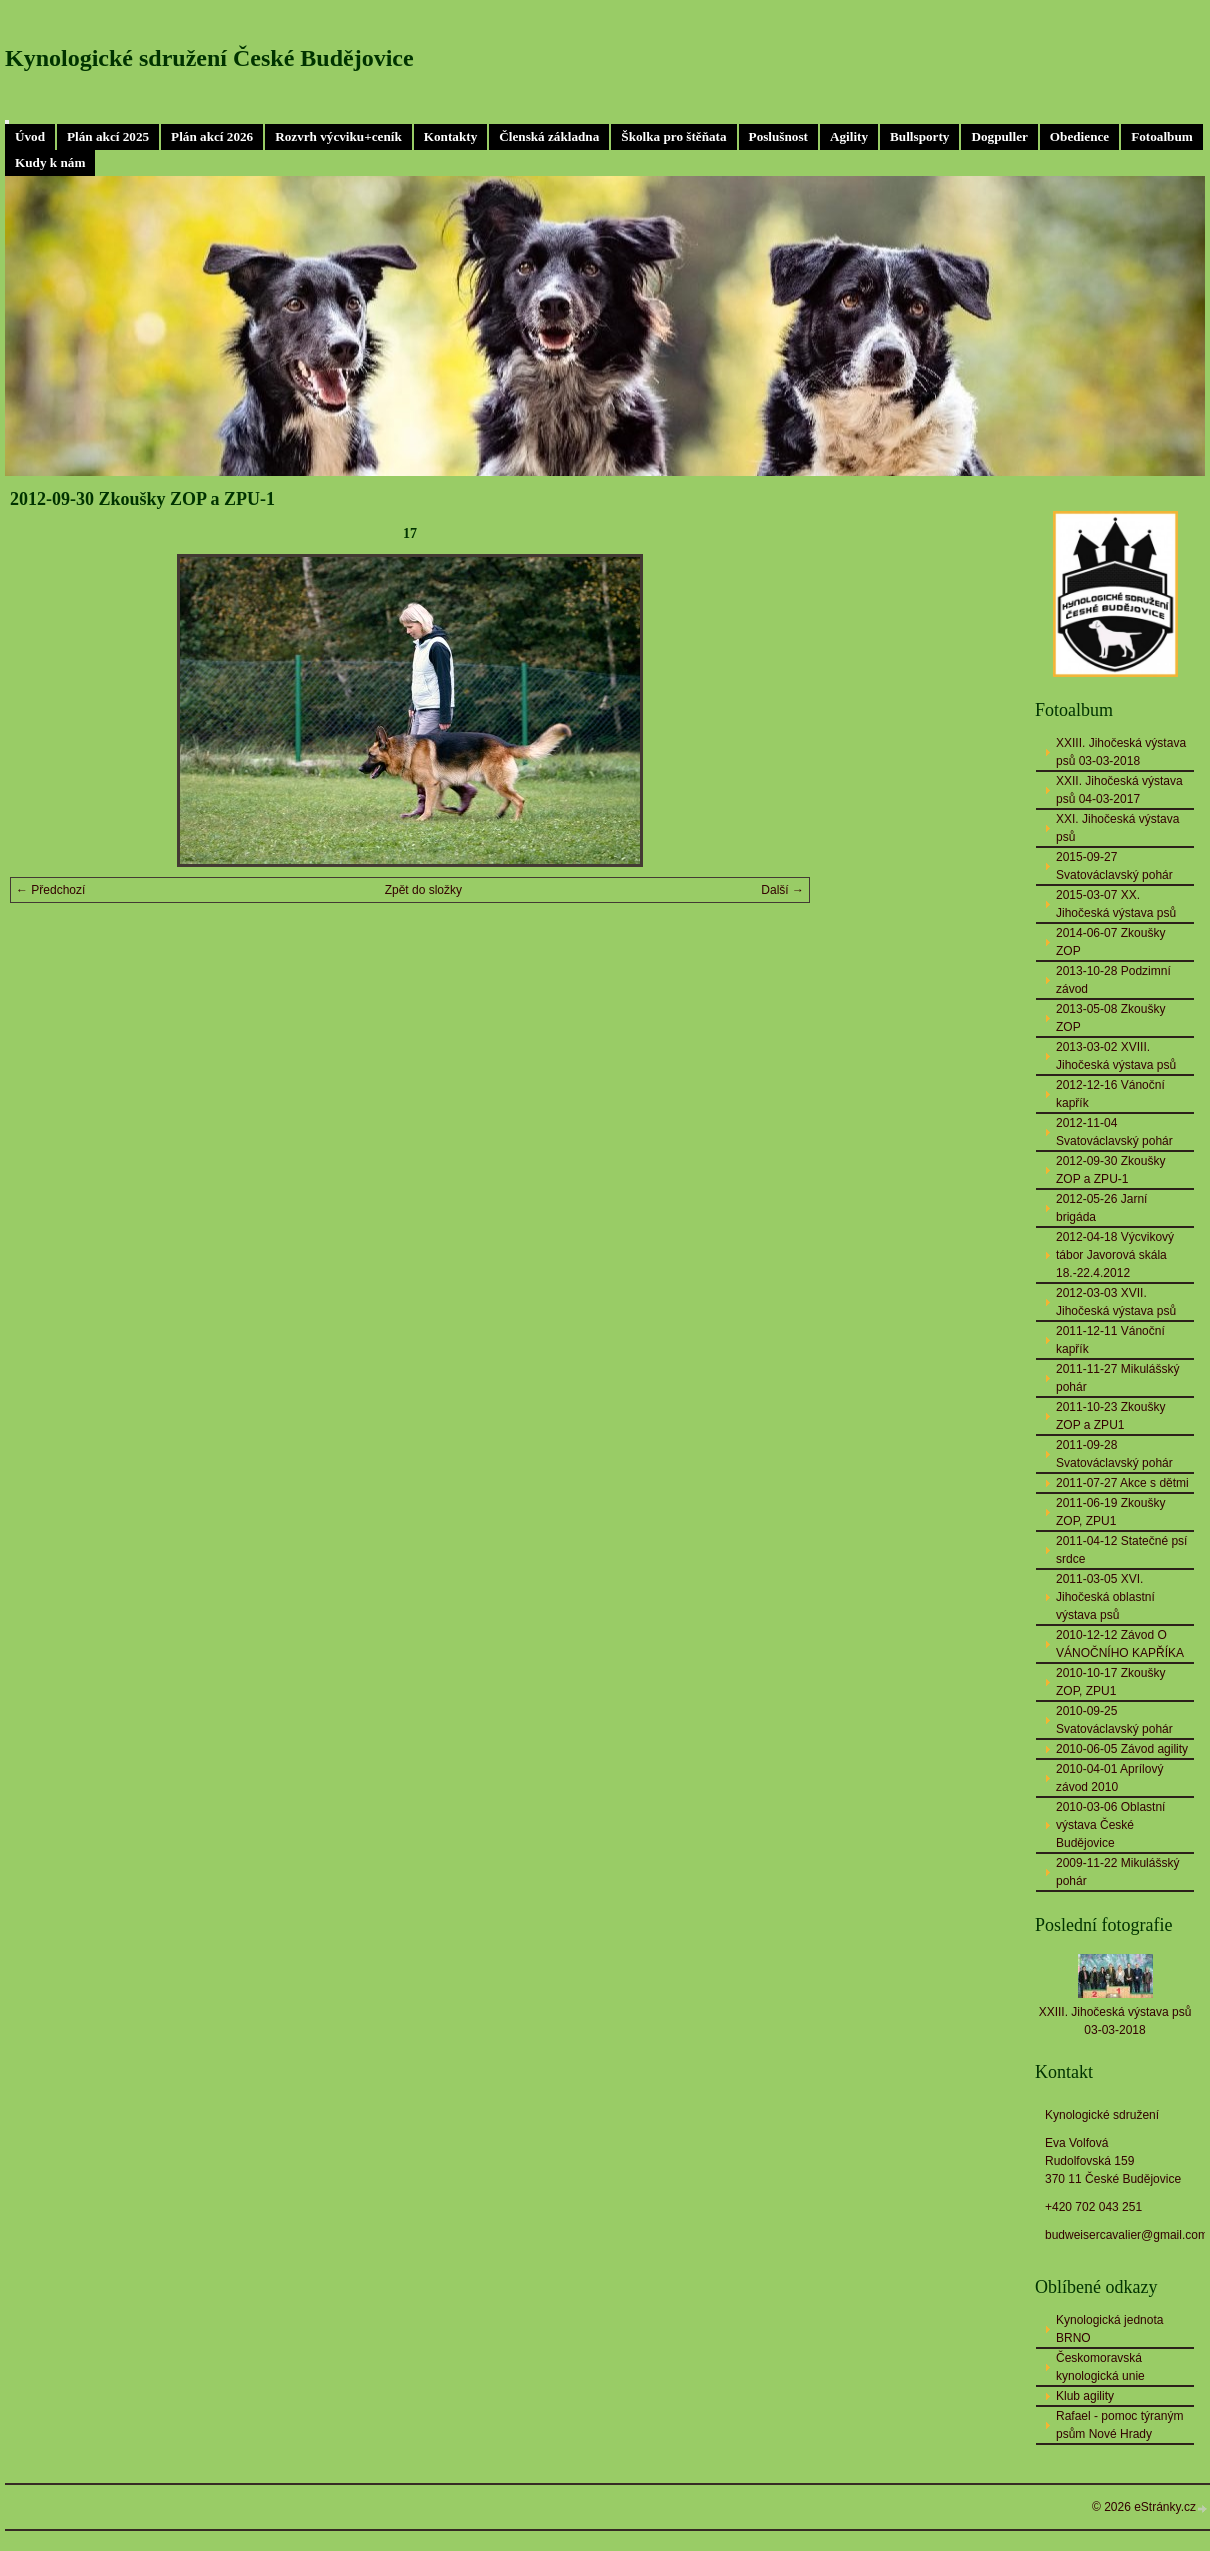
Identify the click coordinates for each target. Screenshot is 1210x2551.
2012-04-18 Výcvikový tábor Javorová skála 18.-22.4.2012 (1115, 1255)
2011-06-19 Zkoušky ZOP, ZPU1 (1110, 1512)
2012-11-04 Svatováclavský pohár (1114, 1132)
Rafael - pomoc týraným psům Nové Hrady (1119, 2425)
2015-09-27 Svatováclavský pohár (1114, 866)
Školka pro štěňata (673, 136)
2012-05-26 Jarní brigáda (1101, 1208)
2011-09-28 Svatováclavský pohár (1114, 1454)
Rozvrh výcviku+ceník (338, 136)
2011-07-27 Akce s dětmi (1122, 1483)
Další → (782, 890)
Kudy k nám (50, 162)
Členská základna (549, 136)
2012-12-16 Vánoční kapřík (1110, 1094)
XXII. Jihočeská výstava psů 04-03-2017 (1119, 790)
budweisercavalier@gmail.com (1126, 2235)
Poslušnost (778, 136)
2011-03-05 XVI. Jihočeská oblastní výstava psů (1105, 1597)
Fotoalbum (1162, 136)
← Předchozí (50, 890)
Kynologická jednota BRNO (1109, 2329)
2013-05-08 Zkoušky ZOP (1110, 1018)
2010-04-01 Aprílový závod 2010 (1109, 1778)
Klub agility (1085, 2396)
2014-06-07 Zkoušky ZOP (1110, 942)
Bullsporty (919, 136)
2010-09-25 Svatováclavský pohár (1114, 1720)
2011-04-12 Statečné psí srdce (1121, 1550)
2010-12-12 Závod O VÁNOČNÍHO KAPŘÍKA (1120, 1644)
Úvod (30, 136)
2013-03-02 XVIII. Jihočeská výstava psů (1116, 1056)
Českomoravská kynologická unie (1100, 2367)
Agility (849, 136)
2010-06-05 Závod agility (1122, 1749)
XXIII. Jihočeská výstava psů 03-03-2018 (1121, 752)
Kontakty (451, 136)
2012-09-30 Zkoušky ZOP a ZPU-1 (1110, 1170)
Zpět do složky (423, 890)
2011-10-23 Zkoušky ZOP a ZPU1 (1110, 1416)
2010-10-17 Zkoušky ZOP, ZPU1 (1110, 1682)
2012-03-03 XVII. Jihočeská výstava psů (1116, 1302)
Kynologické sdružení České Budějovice (209, 58)
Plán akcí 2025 (108, 136)
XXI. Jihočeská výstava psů (1117, 828)
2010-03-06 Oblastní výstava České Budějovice (1110, 1825)
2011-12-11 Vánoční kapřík (1110, 1340)
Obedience (1079, 136)
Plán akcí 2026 (212, 136)
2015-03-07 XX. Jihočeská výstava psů (1116, 904)
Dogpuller (999, 136)
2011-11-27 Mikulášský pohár (1117, 1378)
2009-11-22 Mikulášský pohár (1117, 1872)
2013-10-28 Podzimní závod (1113, 980)
